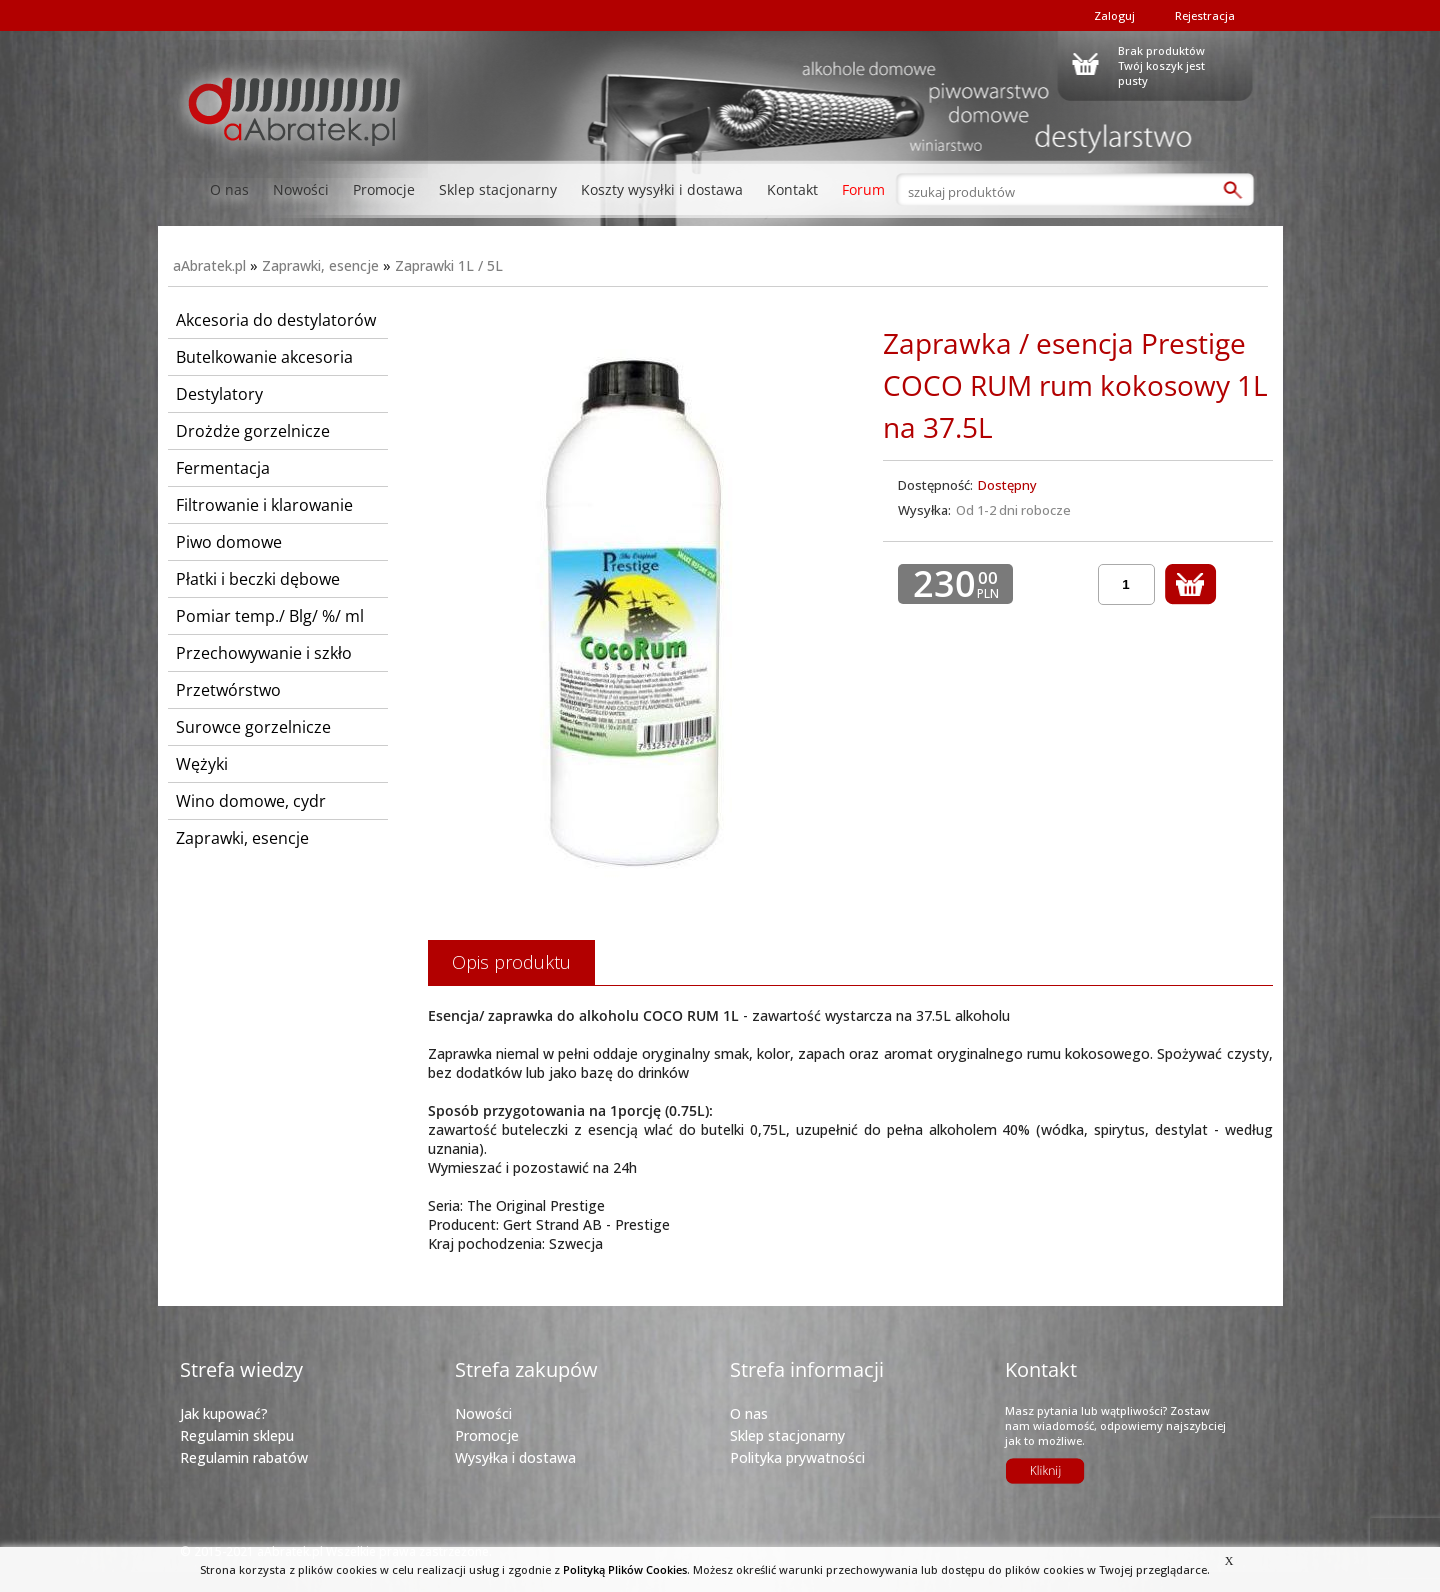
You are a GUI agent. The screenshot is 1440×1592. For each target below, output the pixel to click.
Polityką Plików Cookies (625, 1569)
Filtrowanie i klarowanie (264, 505)
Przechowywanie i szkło (264, 653)
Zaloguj (1114, 15)
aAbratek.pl (209, 265)
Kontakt (792, 189)
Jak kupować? (224, 1413)
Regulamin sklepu (237, 1435)
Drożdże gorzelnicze (253, 431)
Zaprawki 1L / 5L (449, 265)
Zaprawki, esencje (320, 265)
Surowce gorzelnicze (253, 727)
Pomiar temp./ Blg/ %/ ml (270, 616)
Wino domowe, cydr (251, 801)
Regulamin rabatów (244, 1457)
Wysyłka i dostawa (515, 1457)
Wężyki (202, 764)
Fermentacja (223, 468)
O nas (229, 189)
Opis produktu (511, 962)
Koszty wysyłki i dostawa (662, 189)
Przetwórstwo (228, 690)
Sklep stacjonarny (498, 189)
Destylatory (219, 394)
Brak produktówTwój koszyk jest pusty (1161, 63)
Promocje (384, 189)
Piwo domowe (229, 542)
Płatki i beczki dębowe (258, 579)
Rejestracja (1205, 15)
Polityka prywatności (797, 1457)
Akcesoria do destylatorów (276, 320)
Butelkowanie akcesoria (264, 357)
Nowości (301, 189)
